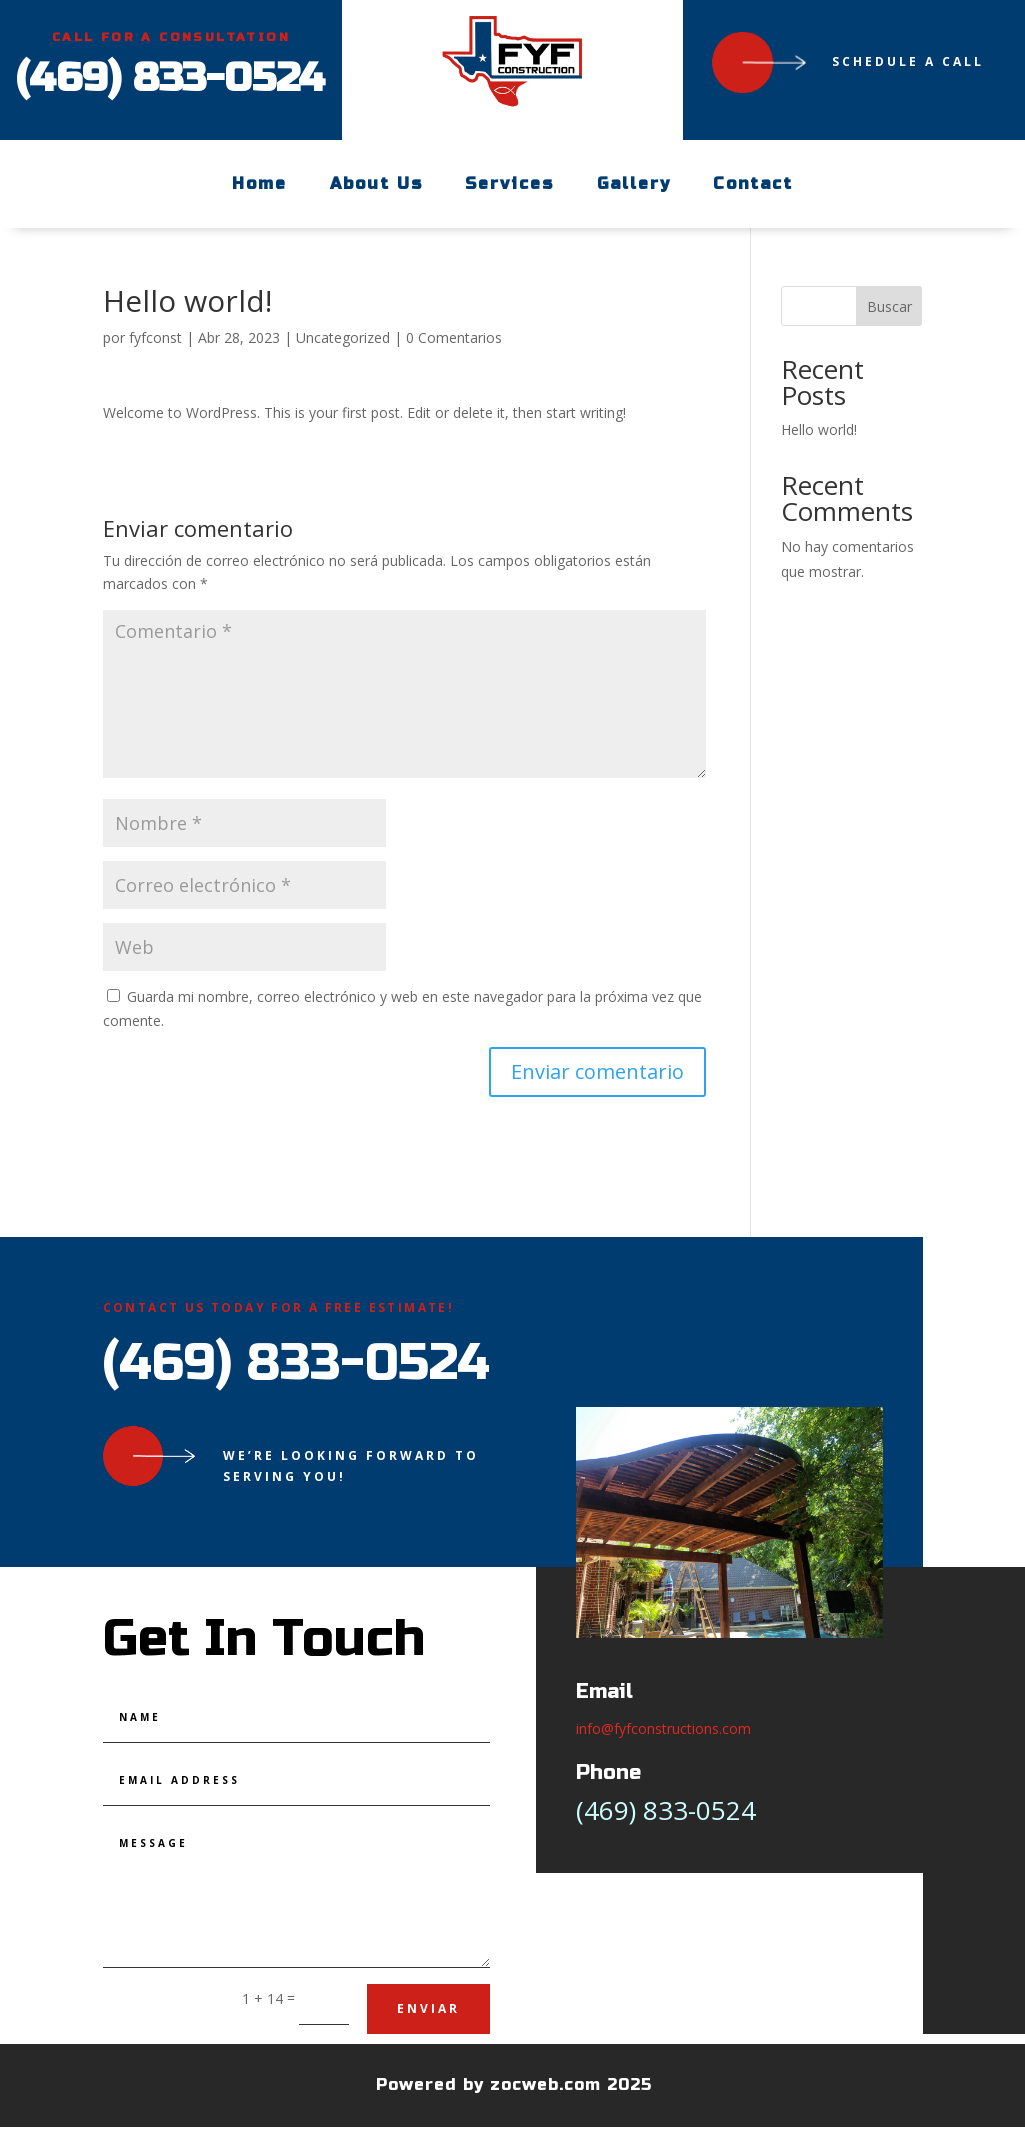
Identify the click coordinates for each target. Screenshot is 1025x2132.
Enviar (428, 2008)
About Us (376, 183)
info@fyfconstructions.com (663, 1728)
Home (259, 183)
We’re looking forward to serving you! (351, 1465)
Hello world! (819, 429)
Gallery (633, 183)
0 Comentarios (454, 337)
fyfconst (155, 337)
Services (509, 183)
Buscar (889, 306)
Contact (753, 183)
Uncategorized (343, 337)
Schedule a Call (908, 61)
